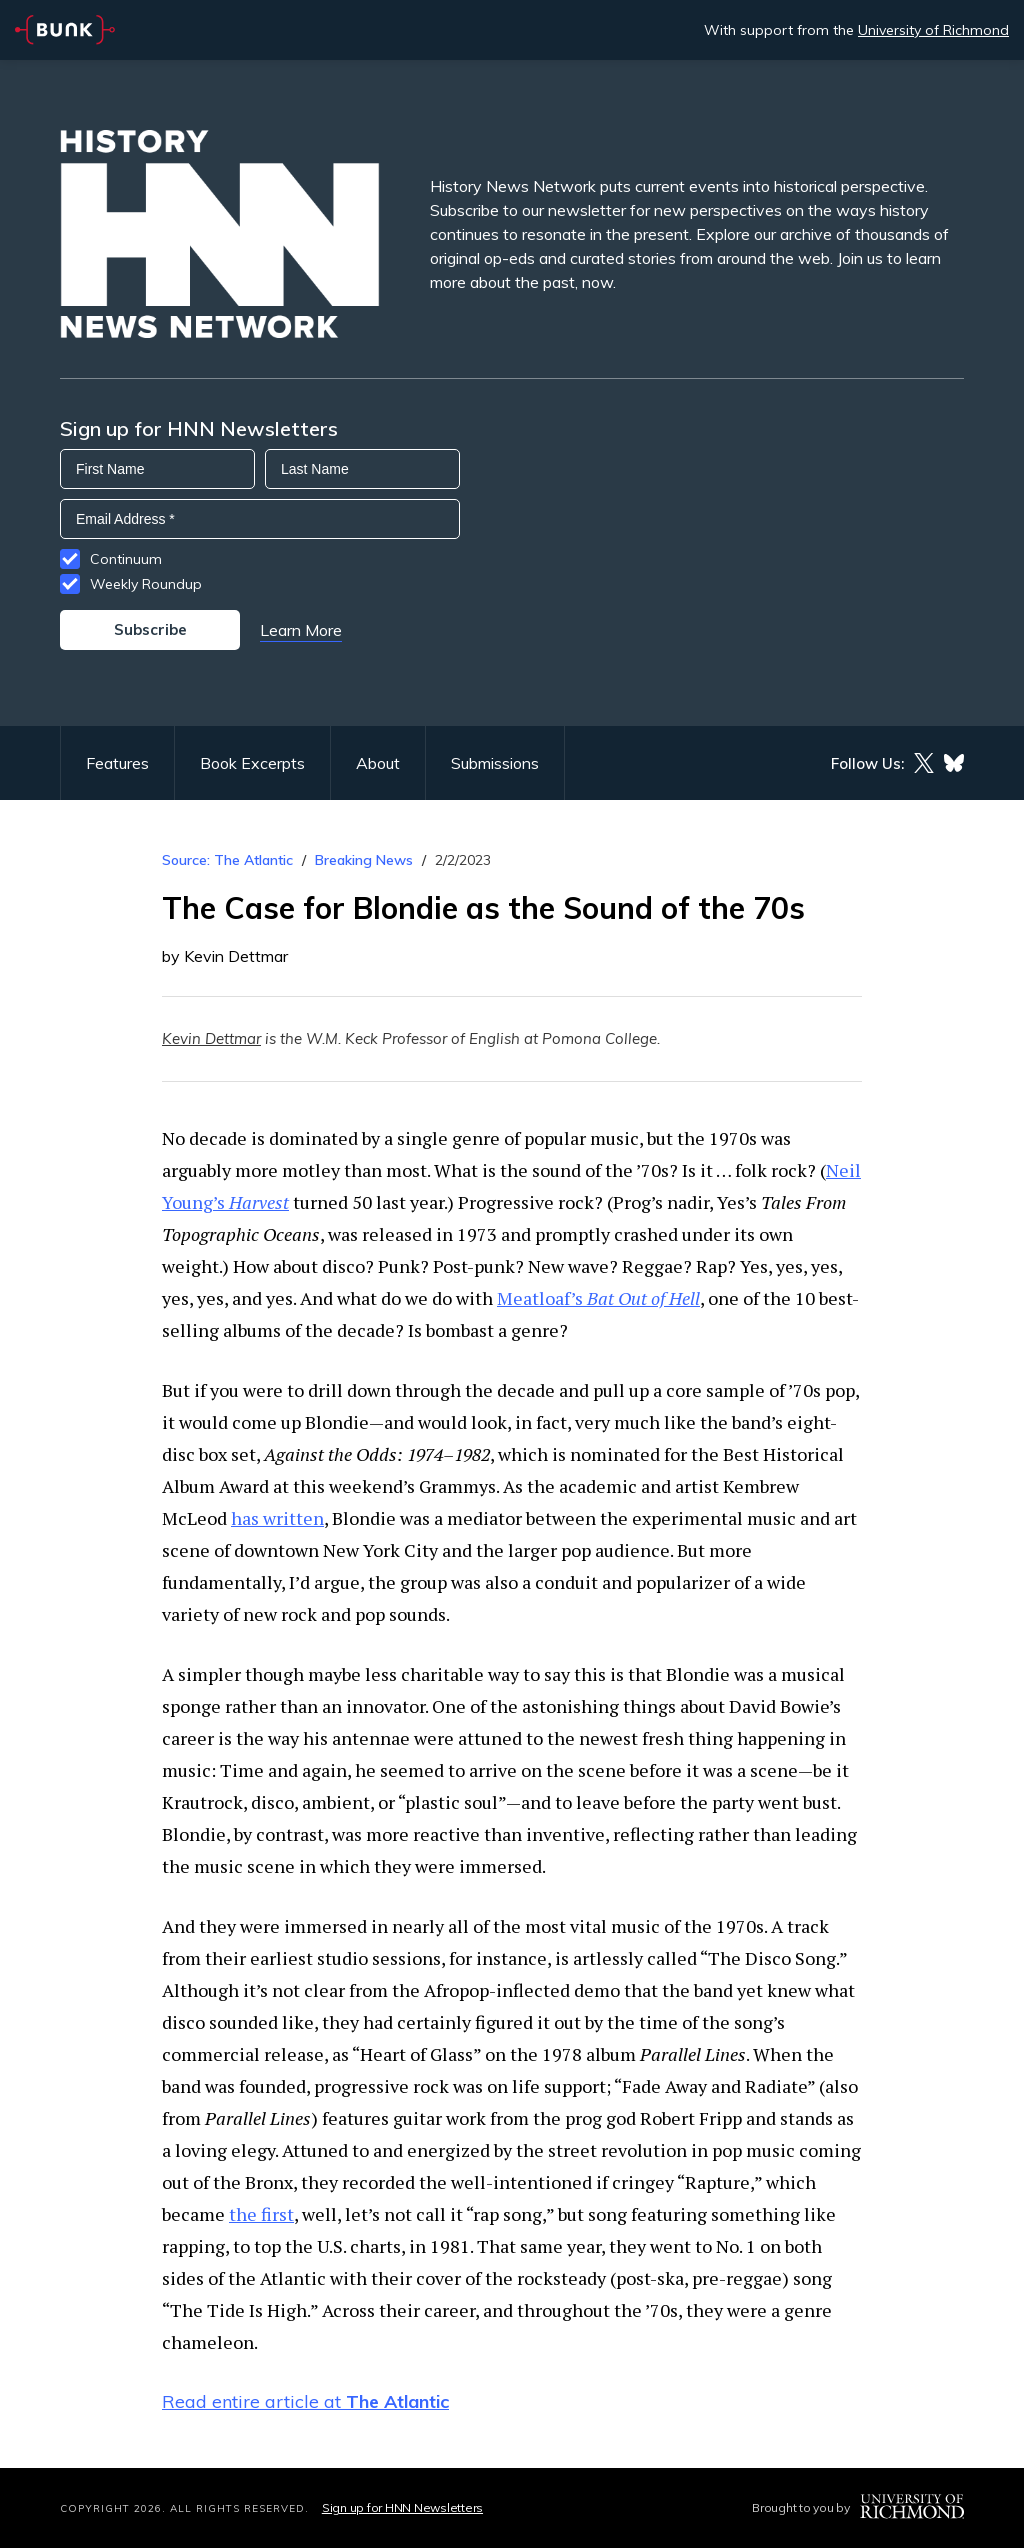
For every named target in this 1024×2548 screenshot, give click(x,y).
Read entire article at (305, 2401)
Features (117, 763)
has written (277, 1518)
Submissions (495, 763)
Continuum (126, 559)
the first (261, 2214)
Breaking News (364, 860)
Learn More (301, 630)
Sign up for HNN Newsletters (402, 2507)
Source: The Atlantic (227, 860)
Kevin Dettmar (211, 1038)
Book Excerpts (252, 763)
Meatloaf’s (598, 1298)
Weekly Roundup (146, 584)
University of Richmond (933, 30)
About (378, 763)
